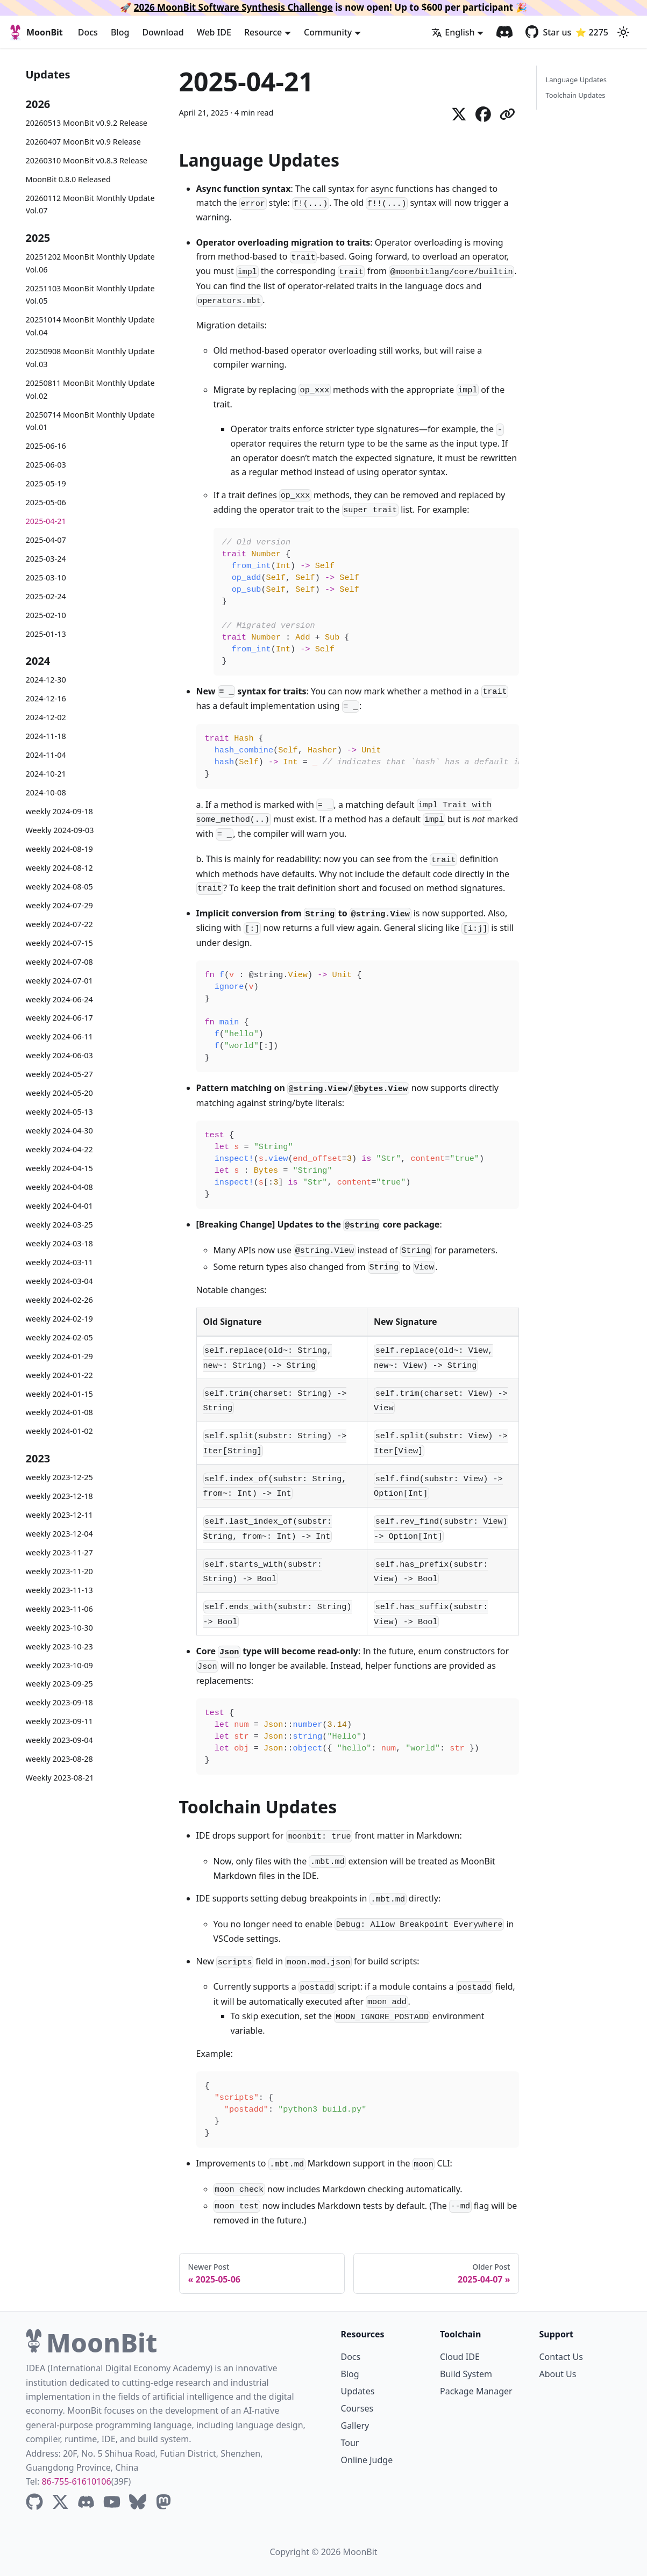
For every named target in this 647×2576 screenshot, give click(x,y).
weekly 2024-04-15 (59, 1168)
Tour (350, 2443)
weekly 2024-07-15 (59, 943)
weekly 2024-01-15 (59, 1394)
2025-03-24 (46, 559)
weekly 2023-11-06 (59, 1609)
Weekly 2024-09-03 (60, 830)
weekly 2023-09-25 (59, 1683)
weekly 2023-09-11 (59, 1721)
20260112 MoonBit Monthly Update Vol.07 (90, 204)
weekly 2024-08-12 (59, 868)
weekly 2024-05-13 (59, 1112)
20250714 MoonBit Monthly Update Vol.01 (90, 421)
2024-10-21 (46, 774)
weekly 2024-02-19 (59, 1319)
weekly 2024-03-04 (59, 1281)
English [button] (452, 32)
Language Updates (575, 79)
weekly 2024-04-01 (59, 1206)
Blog (120, 32)
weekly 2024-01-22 (59, 1375)
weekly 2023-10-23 (59, 1646)
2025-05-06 (46, 502)
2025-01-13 (46, 634)
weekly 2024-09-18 (59, 811)
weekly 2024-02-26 (59, 1300)
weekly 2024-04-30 (59, 1130)
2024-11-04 (46, 755)
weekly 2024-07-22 (59, 924)
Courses (357, 2408)
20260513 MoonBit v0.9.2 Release (86, 123)
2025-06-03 (46, 465)
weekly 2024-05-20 (59, 1093)
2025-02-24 (46, 596)
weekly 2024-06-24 (59, 999)
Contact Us (561, 2357)
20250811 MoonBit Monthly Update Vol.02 (90, 389)
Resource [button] (263, 32)
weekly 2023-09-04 (59, 1740)
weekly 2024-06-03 (59, 1055)
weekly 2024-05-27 (59, 1074)
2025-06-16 (46, 446)
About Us (558, 2374)
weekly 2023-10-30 (59, 1628)
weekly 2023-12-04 (59, 1534)
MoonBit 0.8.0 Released (68, 179)
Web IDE (214, 32)
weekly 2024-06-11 (59, 1036)
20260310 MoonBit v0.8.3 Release (86, 160)
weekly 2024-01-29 (59, 1356)
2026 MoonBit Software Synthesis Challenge (233, 7)
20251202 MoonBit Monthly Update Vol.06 (90, 263)
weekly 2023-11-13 (59, 1590)
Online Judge (367, 2460)
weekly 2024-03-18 (59, 1243)
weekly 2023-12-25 (59, 1477)
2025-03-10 (46, 577)
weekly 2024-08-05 (59, 886)
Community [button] (328, 32)
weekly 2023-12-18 (59, 1496)
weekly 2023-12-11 (59, 1515)
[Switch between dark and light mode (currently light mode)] (623, 32)
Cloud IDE (460, 2357)
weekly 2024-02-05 (59, 1337)
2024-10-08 (46, 792)
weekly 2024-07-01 (59, 980)
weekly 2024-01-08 (59, 1412)
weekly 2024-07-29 (59, 905)
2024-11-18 (46, 736)
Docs (88, 32)
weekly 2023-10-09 (59, 1665)
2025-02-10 (46, 615)
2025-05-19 (46, 483)
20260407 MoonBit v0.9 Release (83, 142)
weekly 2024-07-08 (59, 962)
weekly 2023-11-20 (59, 1571)
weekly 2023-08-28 (59, 1759)
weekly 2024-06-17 (59, 1018)
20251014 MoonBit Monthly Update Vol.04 (90, 326)
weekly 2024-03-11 (59, 1262)
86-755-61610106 (76, 2481)
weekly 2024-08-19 (59, 849)
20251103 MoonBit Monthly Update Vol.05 (90, 294)
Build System (466, 2374)
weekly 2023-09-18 (59, 1702)
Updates (358, 2391)
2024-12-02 (46, 717)
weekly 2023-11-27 (59, 1552)
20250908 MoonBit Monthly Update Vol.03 (90, 357)
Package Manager (476, 2391)
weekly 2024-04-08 (59, 1187)
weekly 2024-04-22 (59, 1149)
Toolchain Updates (575, 95)
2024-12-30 (46, 680)
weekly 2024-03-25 (59, 1224)
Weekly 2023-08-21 (60, 1778)
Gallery (355, 2425)
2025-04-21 (46, 521)
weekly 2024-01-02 (59, 1431)
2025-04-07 (46, 540)
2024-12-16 (46, 698)
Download (162, 32)
